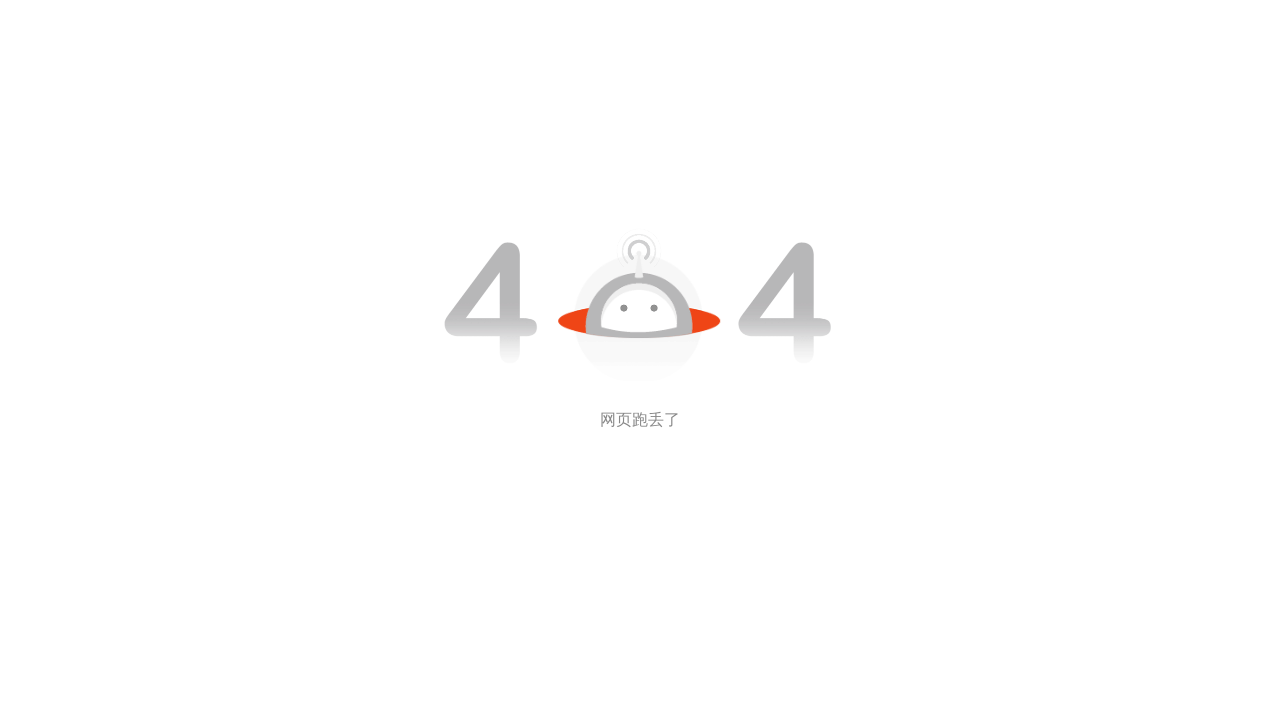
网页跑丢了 (640, 419)
